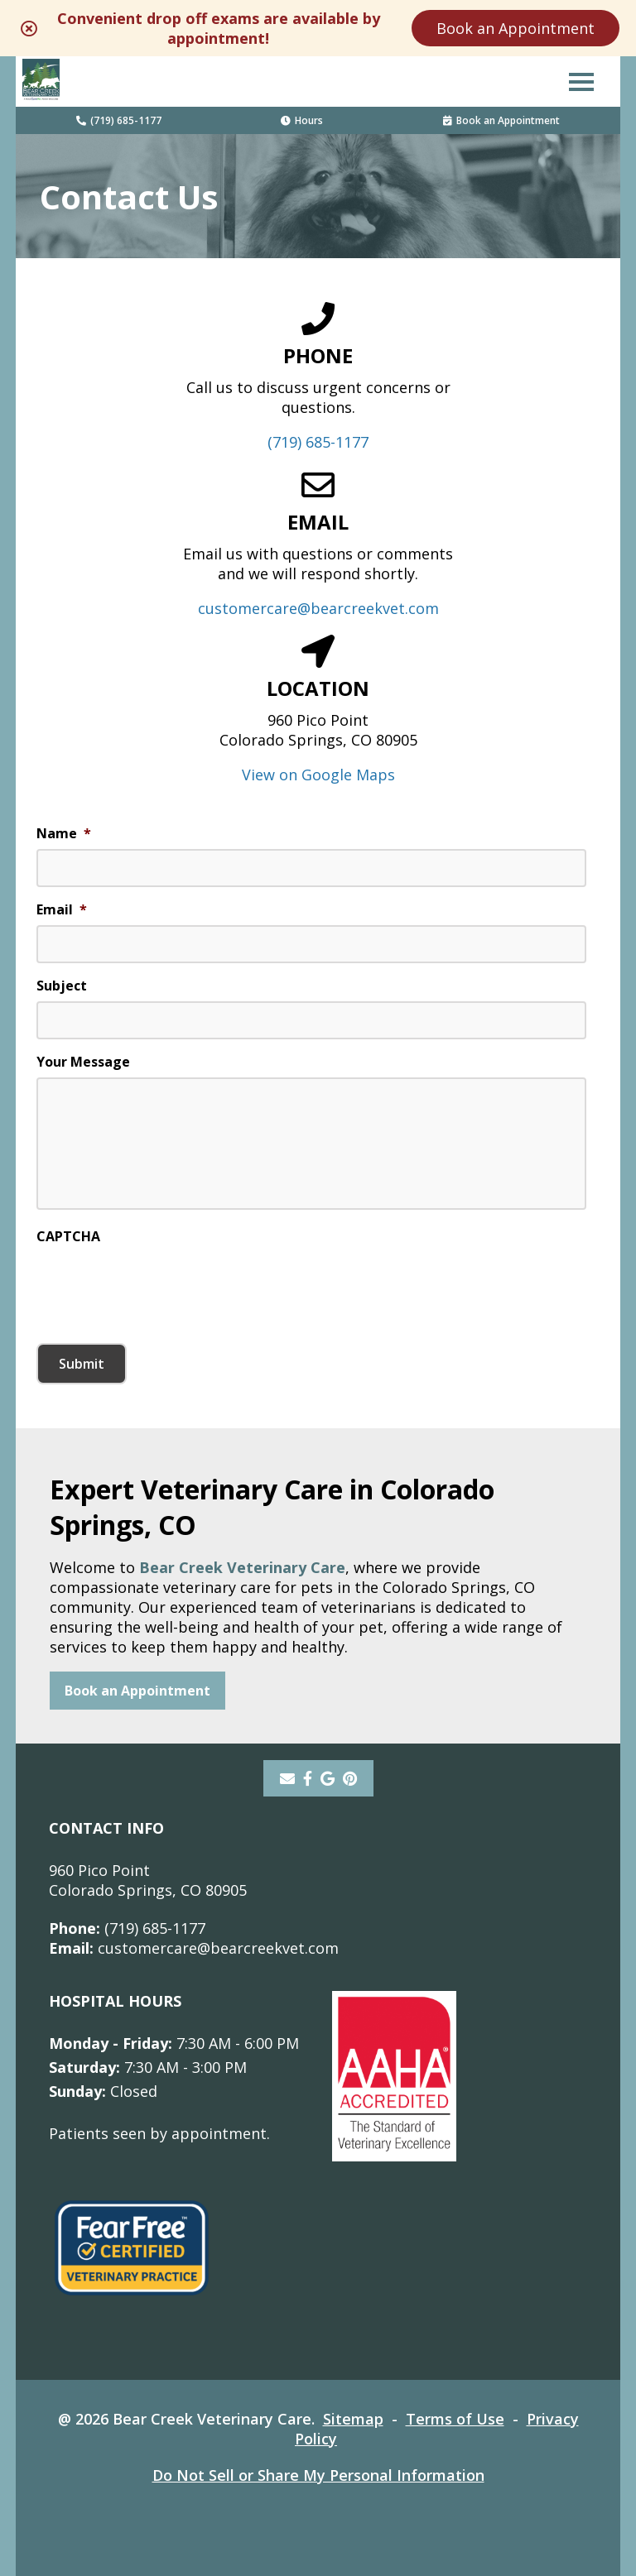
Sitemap (353, 2419)
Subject (61, 986)
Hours (302, 120)
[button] (581, 81)
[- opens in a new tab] (307, 1778)
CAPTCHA (68, 1236)
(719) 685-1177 (118, 120)
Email (61, 910)
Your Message (83, 1062)
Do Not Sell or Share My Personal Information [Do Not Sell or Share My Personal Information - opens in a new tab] (318, 2475)
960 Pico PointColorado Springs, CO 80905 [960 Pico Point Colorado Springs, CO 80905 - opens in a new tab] (148, 1880)
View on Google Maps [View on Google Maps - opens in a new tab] (318, 774)
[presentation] (162, 1284)
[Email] (287, 1778)
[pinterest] (350, 1778)
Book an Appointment (515, 28)
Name (63, 833)
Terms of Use (455, 2419)
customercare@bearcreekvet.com (318, 608)
